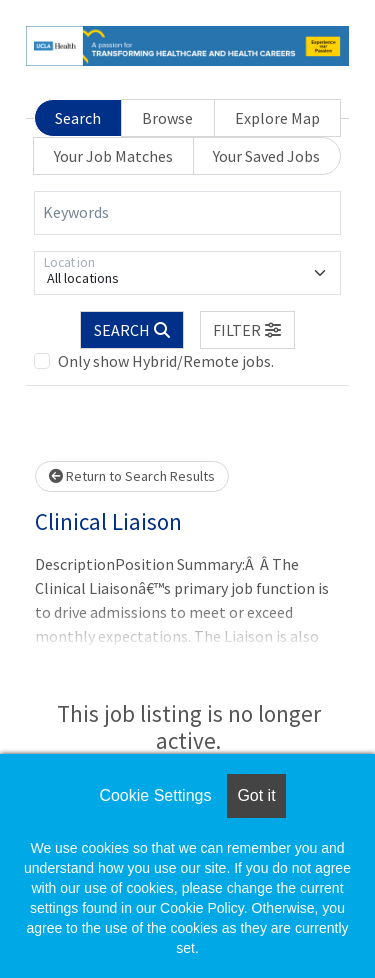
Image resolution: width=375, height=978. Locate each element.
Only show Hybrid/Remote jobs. (166, 361)
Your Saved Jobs (266, 156)
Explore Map (277, 118)
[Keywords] (187, 213)
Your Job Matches (113, 156)
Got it (256, 795)
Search (78, 118)
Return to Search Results (132, 476)
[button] (248, 330)
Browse (167, 118)
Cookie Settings (155, 795)
